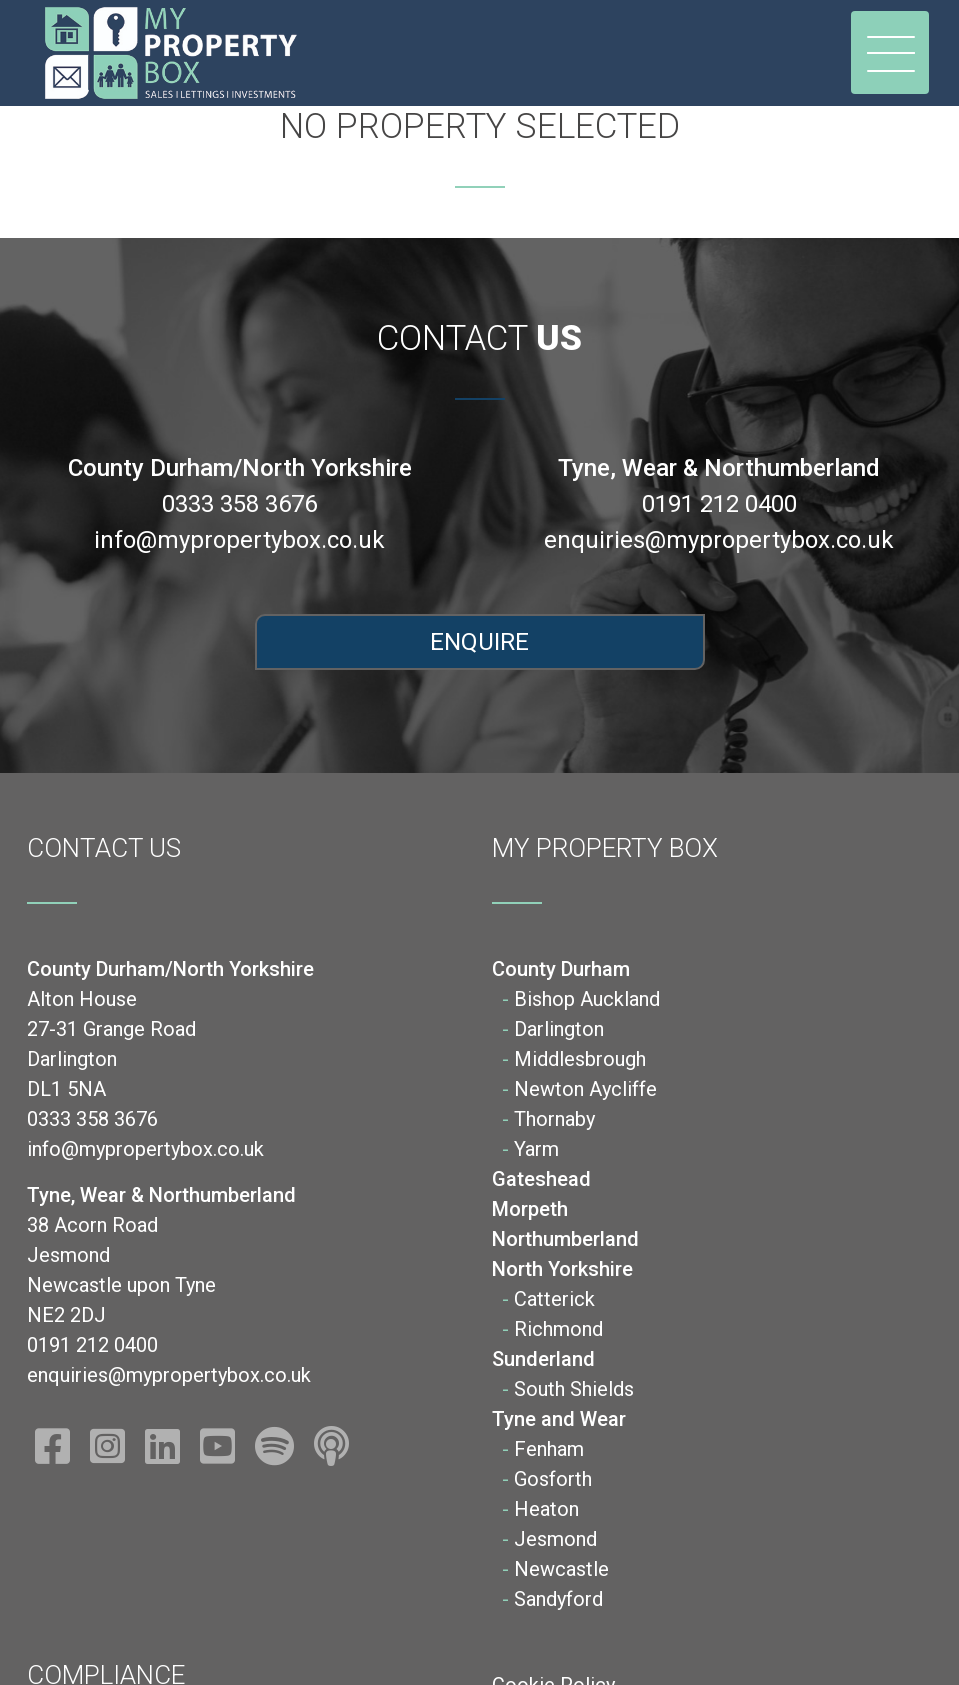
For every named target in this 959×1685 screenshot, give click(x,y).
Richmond (558, 1329)
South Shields (574, 1389)
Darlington (559, 1029)
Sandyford (558, 1599)
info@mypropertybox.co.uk (239, 540)
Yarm (536, 1149)
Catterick (554, 1299)
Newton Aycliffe (585, 1089)
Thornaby (554, 1119)
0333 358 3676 (239, 504)
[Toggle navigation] (890, 52)
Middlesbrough (580, 1059)
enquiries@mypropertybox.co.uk (719, 540)
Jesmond (555, 1539)
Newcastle (561, 1569)
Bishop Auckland (587, 999)
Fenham (549, 1449)
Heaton (546, 1509)
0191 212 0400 (719, 504)
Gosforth (553, 1479)
